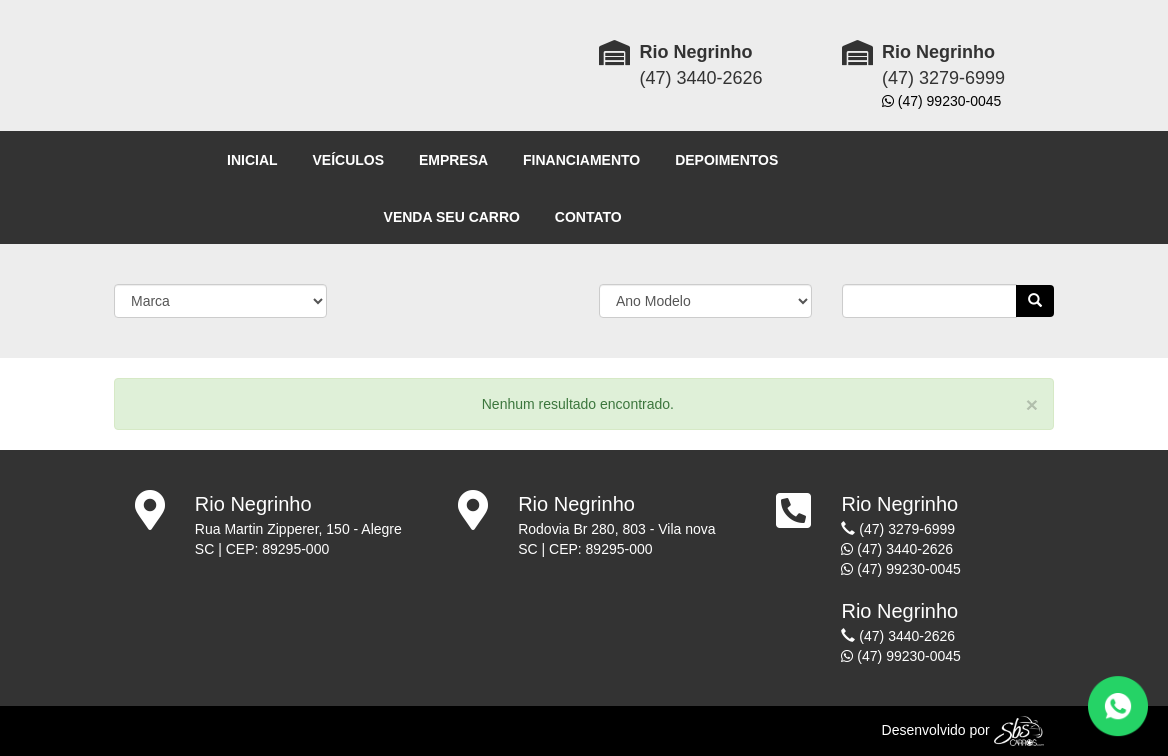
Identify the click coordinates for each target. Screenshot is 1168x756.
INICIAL (252, 160)
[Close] (1032, 404)
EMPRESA (453, 160)
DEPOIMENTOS (726, 160)
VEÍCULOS (348, 160)
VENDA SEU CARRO (452, 217)
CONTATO (588, 217)
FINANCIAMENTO (581, 160)
